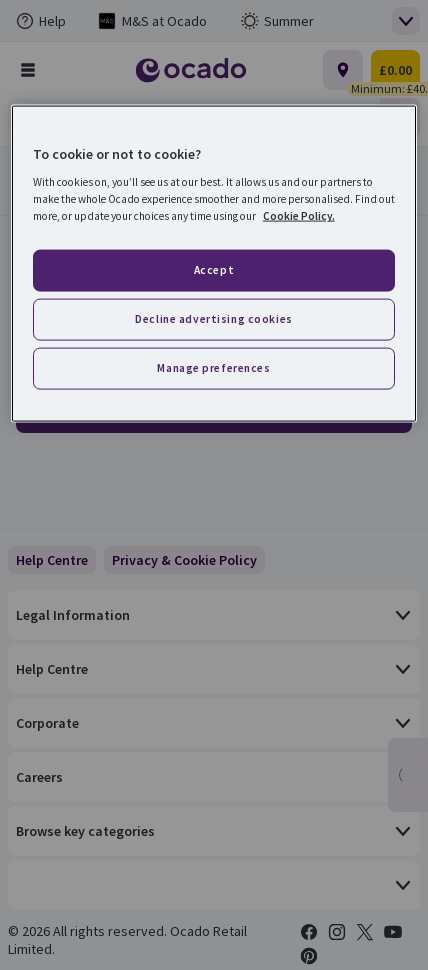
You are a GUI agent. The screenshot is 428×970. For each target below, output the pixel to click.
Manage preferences (213, 368)
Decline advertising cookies (213, 319)
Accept (214, 270)
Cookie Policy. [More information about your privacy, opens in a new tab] (299, 216)
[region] (214, 263)
